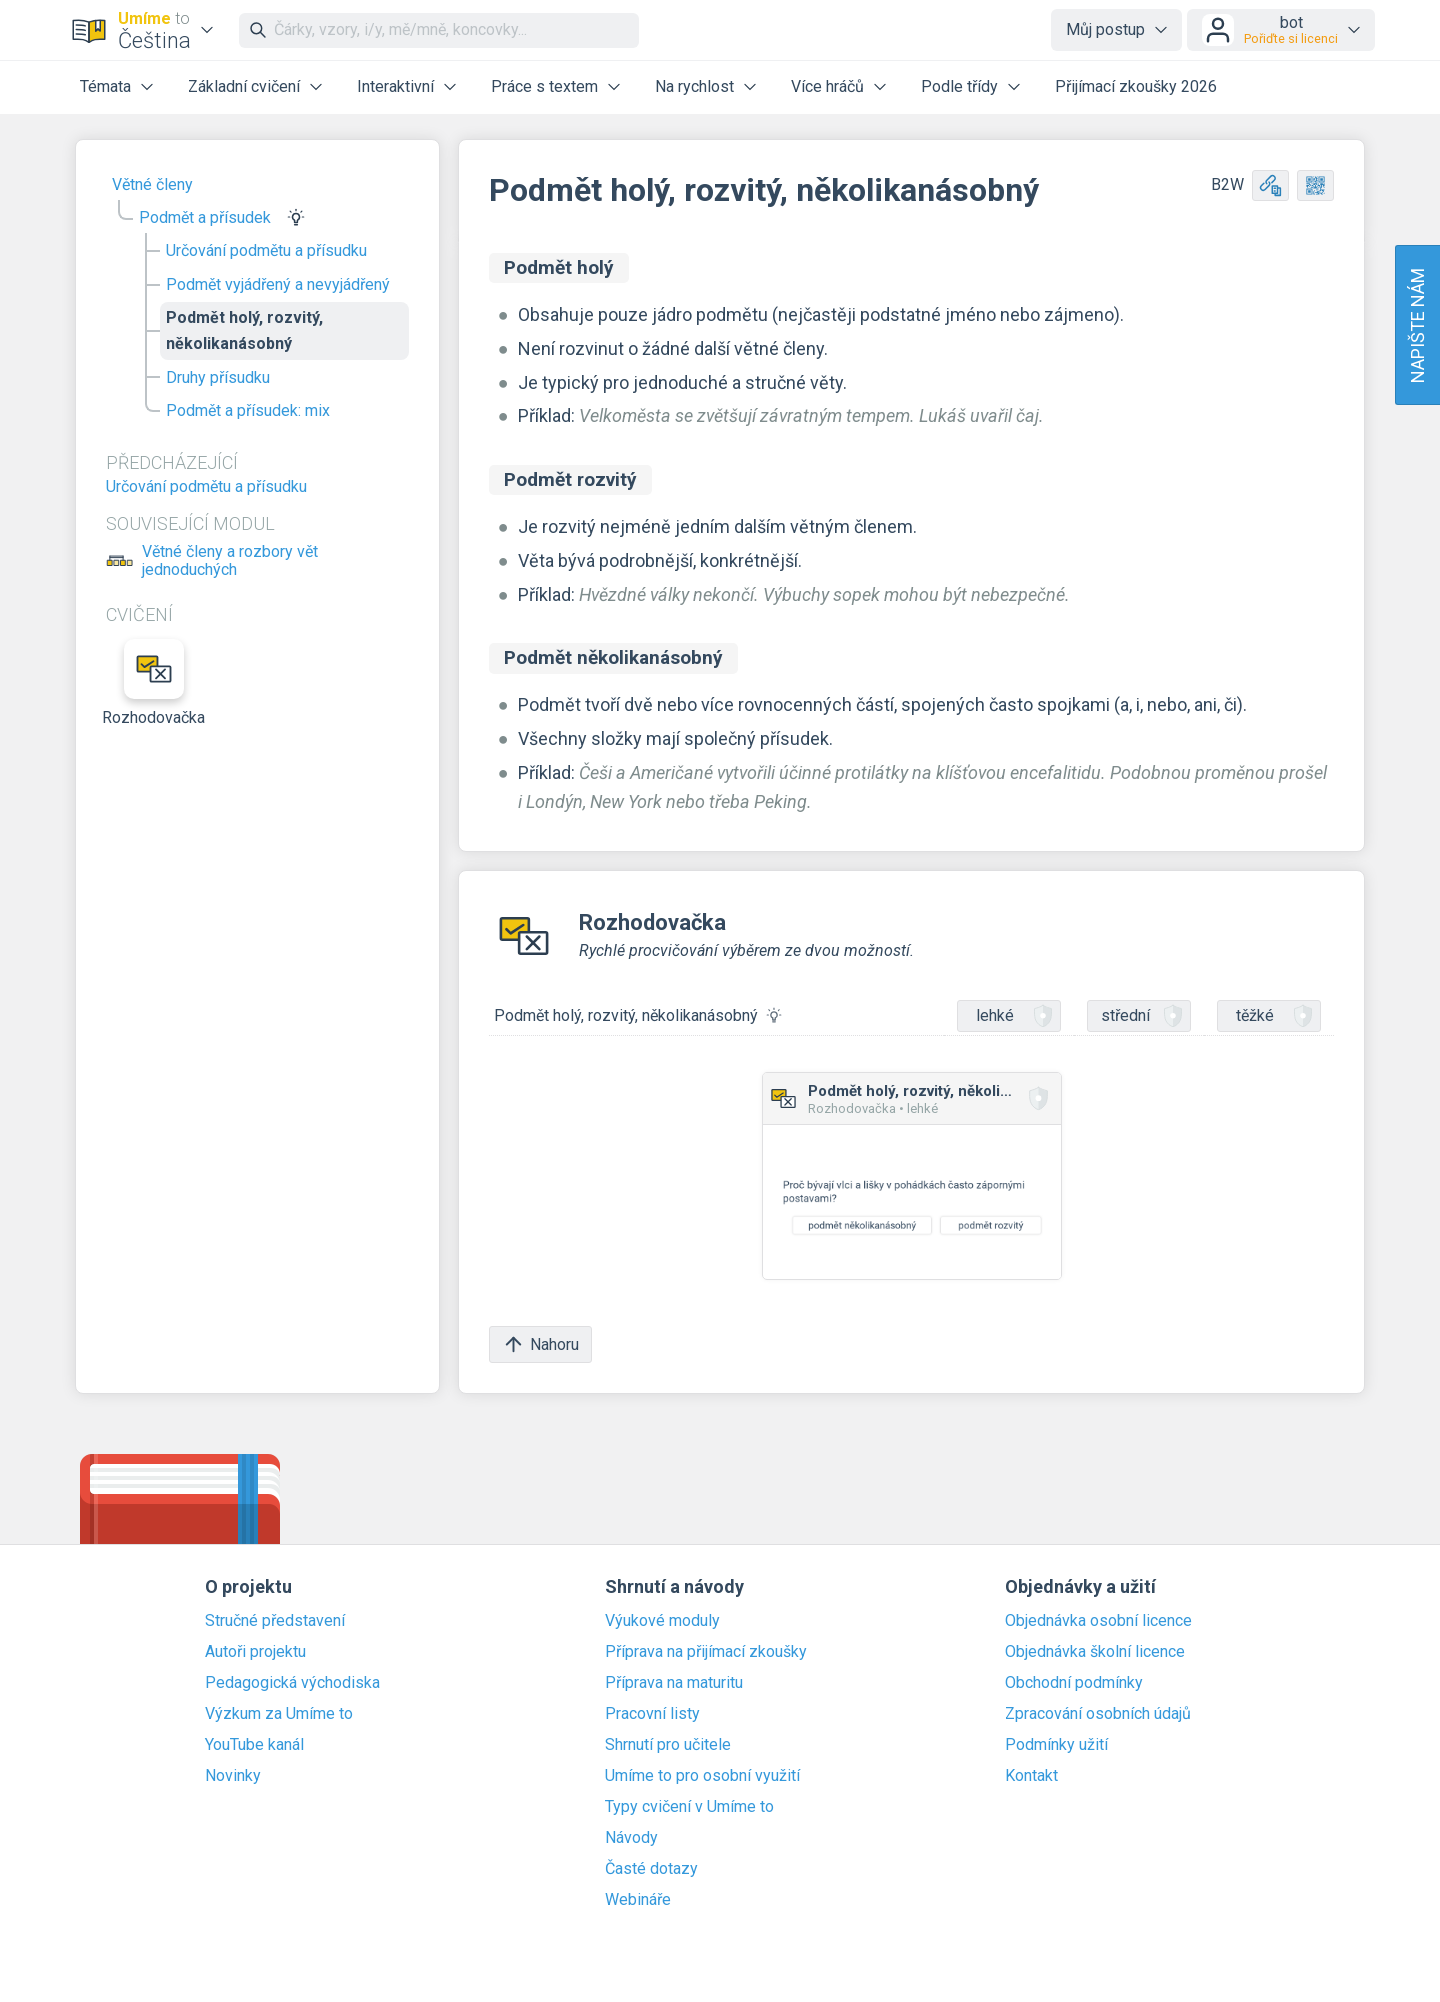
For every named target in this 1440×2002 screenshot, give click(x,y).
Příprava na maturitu (674, 1683)
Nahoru (540, 1344)
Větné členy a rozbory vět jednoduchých (230, 561)
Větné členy (152, 184)
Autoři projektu (255, 1652)
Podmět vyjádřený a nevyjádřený (278, 284)
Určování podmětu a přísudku (266, 250)
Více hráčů (827, 86)
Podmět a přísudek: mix (248, 410)
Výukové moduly (662, 1621)
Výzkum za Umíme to (279, 1714)
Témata (105, 86)
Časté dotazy (651, 1869)
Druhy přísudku (218, 377)
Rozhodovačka (154, 683)
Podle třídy (959, 86)
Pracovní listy (652, 1714)
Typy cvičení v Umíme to (689, 1807)
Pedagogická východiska (292, 1683)
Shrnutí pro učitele (668, 1745)
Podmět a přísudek (205, 217)
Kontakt (1031, 1776)
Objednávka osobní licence (1098, 1621)
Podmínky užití (1056, 1745)
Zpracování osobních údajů (1098, 1714)
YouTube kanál (254, 1745)
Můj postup (1105, 29)
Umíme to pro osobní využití (702, 1776)
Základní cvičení (244, 86)
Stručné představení (275, 1621)
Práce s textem (544, 86)
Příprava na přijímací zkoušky (706, 1652)
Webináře (638, 1900)
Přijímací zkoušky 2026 (1136, 86)
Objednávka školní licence (1095, 1652)
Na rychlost (694, 86)
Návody (631, 1838)
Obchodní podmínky (1074, 1683)
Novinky (233, 1776)
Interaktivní (395, 86)
